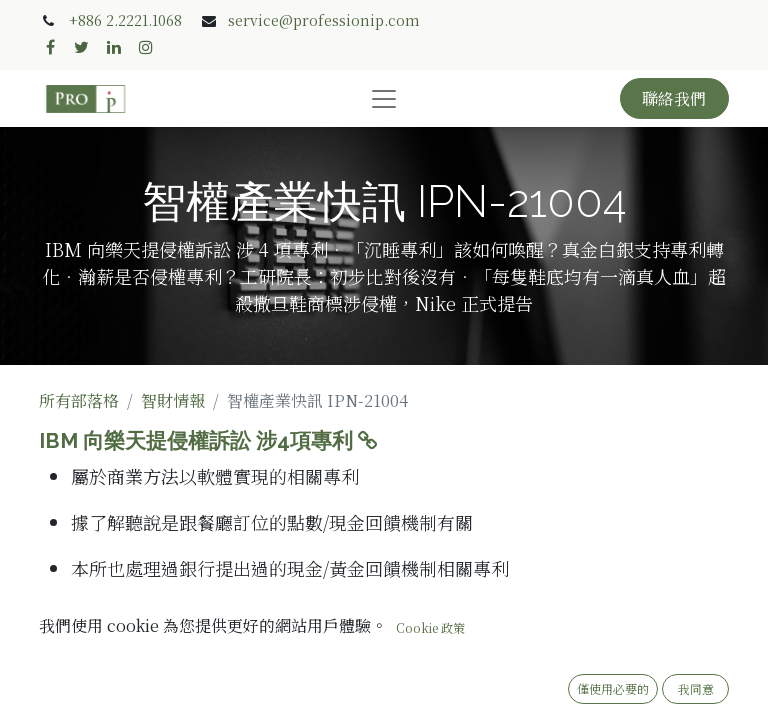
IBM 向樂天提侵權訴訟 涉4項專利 (210, 441)
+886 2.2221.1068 (125, 20)
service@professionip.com (324, 20)
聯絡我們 (674, 98)
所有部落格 (79, 400)
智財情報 (173, 400)
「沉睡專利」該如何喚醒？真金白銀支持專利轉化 (284, 622)
